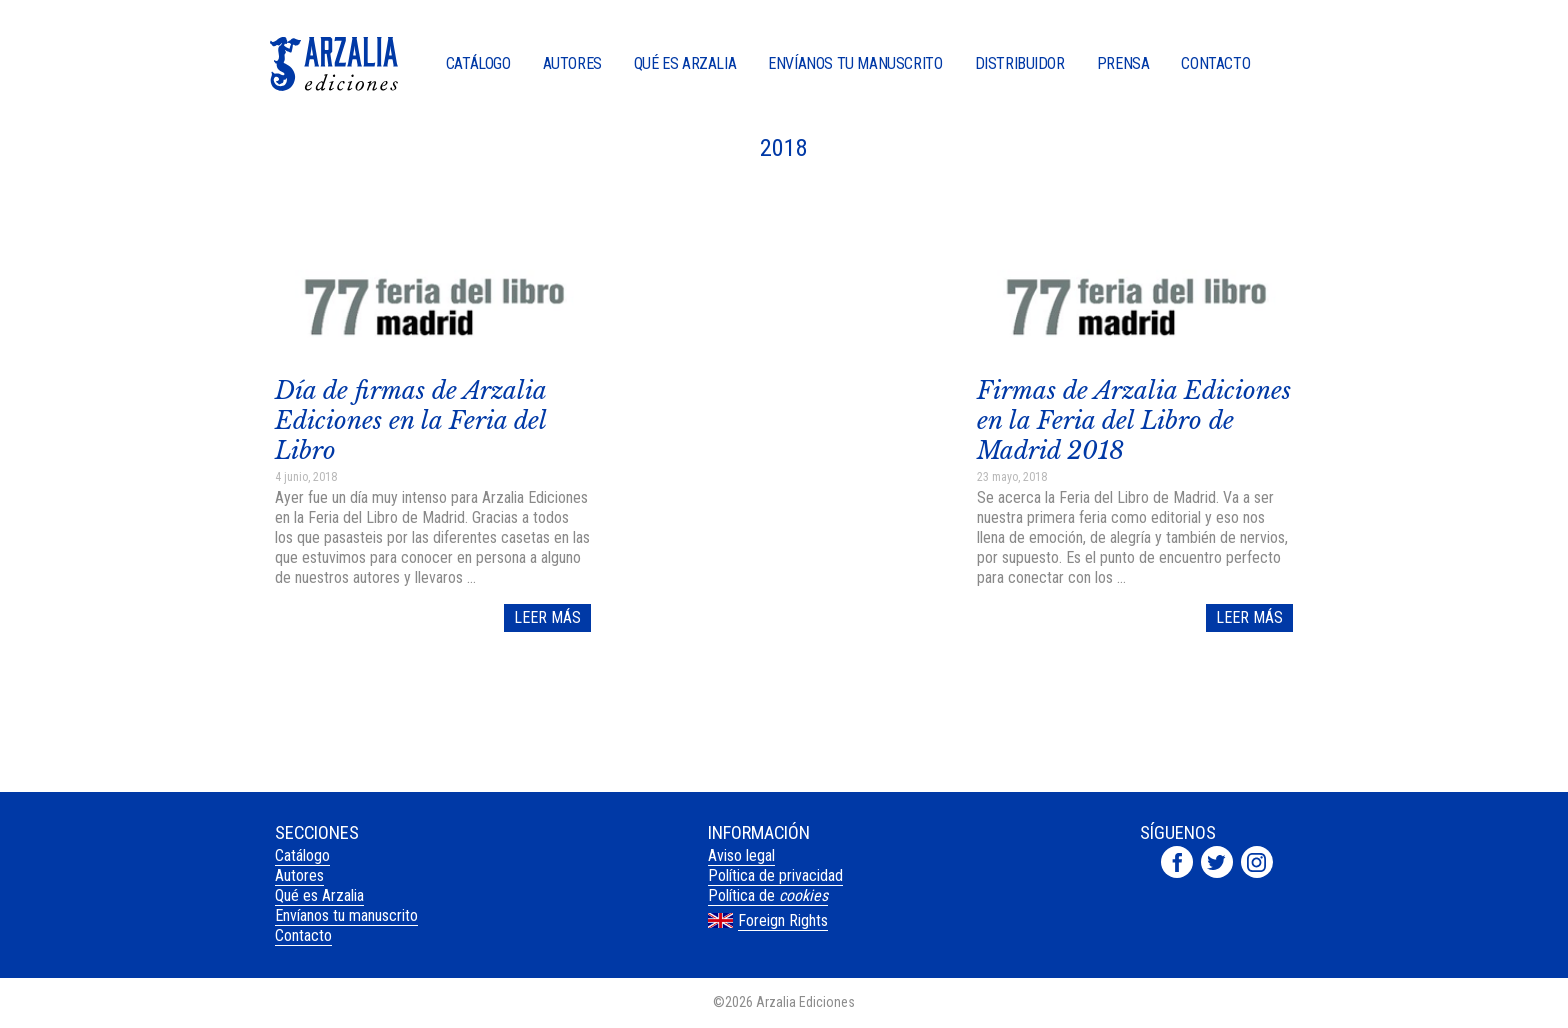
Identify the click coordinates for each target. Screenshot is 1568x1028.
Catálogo (478, 64)
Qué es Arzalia (685, 64)
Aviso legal (741, 855)
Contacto (1215, 64)
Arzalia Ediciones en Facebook (1177, 862)
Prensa (1123, 64)
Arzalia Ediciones (334, 64)
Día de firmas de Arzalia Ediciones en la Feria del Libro (410, 420)
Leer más (547, 617)
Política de (768, 895)
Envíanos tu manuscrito (855, 64)
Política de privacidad (775, 875)
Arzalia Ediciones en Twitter (1217, 862)
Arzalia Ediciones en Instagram (1257, 862)
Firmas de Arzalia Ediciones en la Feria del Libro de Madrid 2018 (1134, 420)
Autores (572, 64)
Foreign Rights (783, 920)
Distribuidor (1020, 64)
